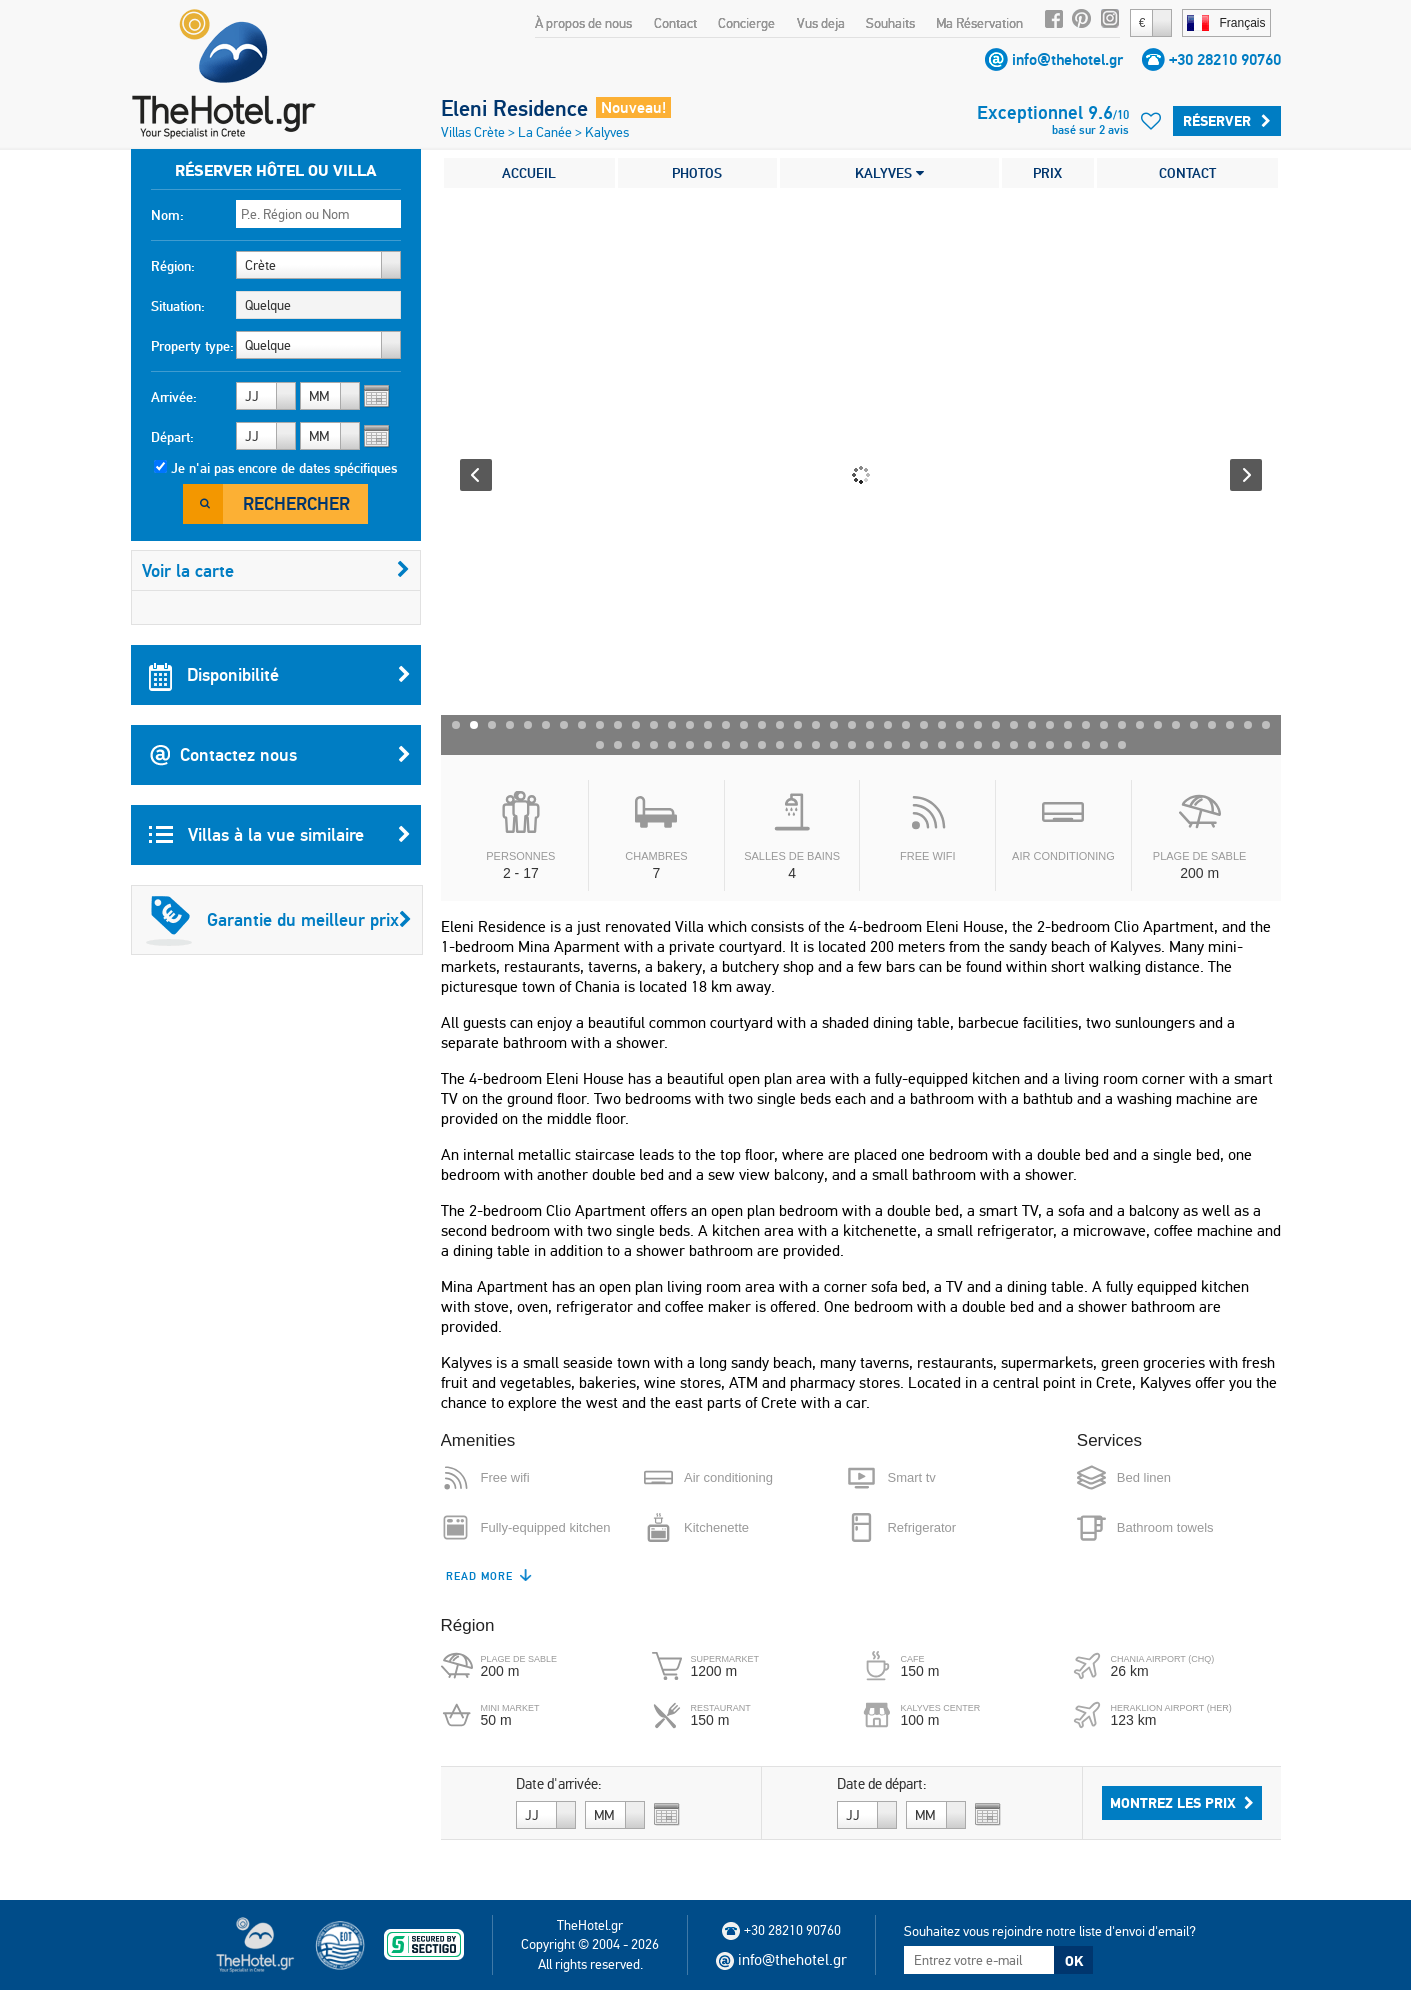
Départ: (172, 437)
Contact (675, 23)
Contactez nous (280, 755)
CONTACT (1187, 173)
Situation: (178, 306)
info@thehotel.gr (1067, 59)
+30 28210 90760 (1225, 59)
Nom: (167, 215)
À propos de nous (583, 23)
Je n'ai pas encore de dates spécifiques (284, 468)
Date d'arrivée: (559, 1784)
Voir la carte (276, 570)
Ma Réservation (979, 23)
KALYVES (889, 173)
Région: (173, 266)
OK (1074, 1961)
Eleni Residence (514, 108)
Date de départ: (882, 1784)
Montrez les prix (1182, 1803)
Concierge (746, 23)
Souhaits (890, 23)
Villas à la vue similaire (280, 835)
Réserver (1227, 121)
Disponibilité (280, 675)
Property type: (192, 346)
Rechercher (296, 503)
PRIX (1047, 173)
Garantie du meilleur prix (279, 920)
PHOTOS (697, 173)
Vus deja (821, 23)
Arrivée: (174, 397)
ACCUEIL (529, 173)
